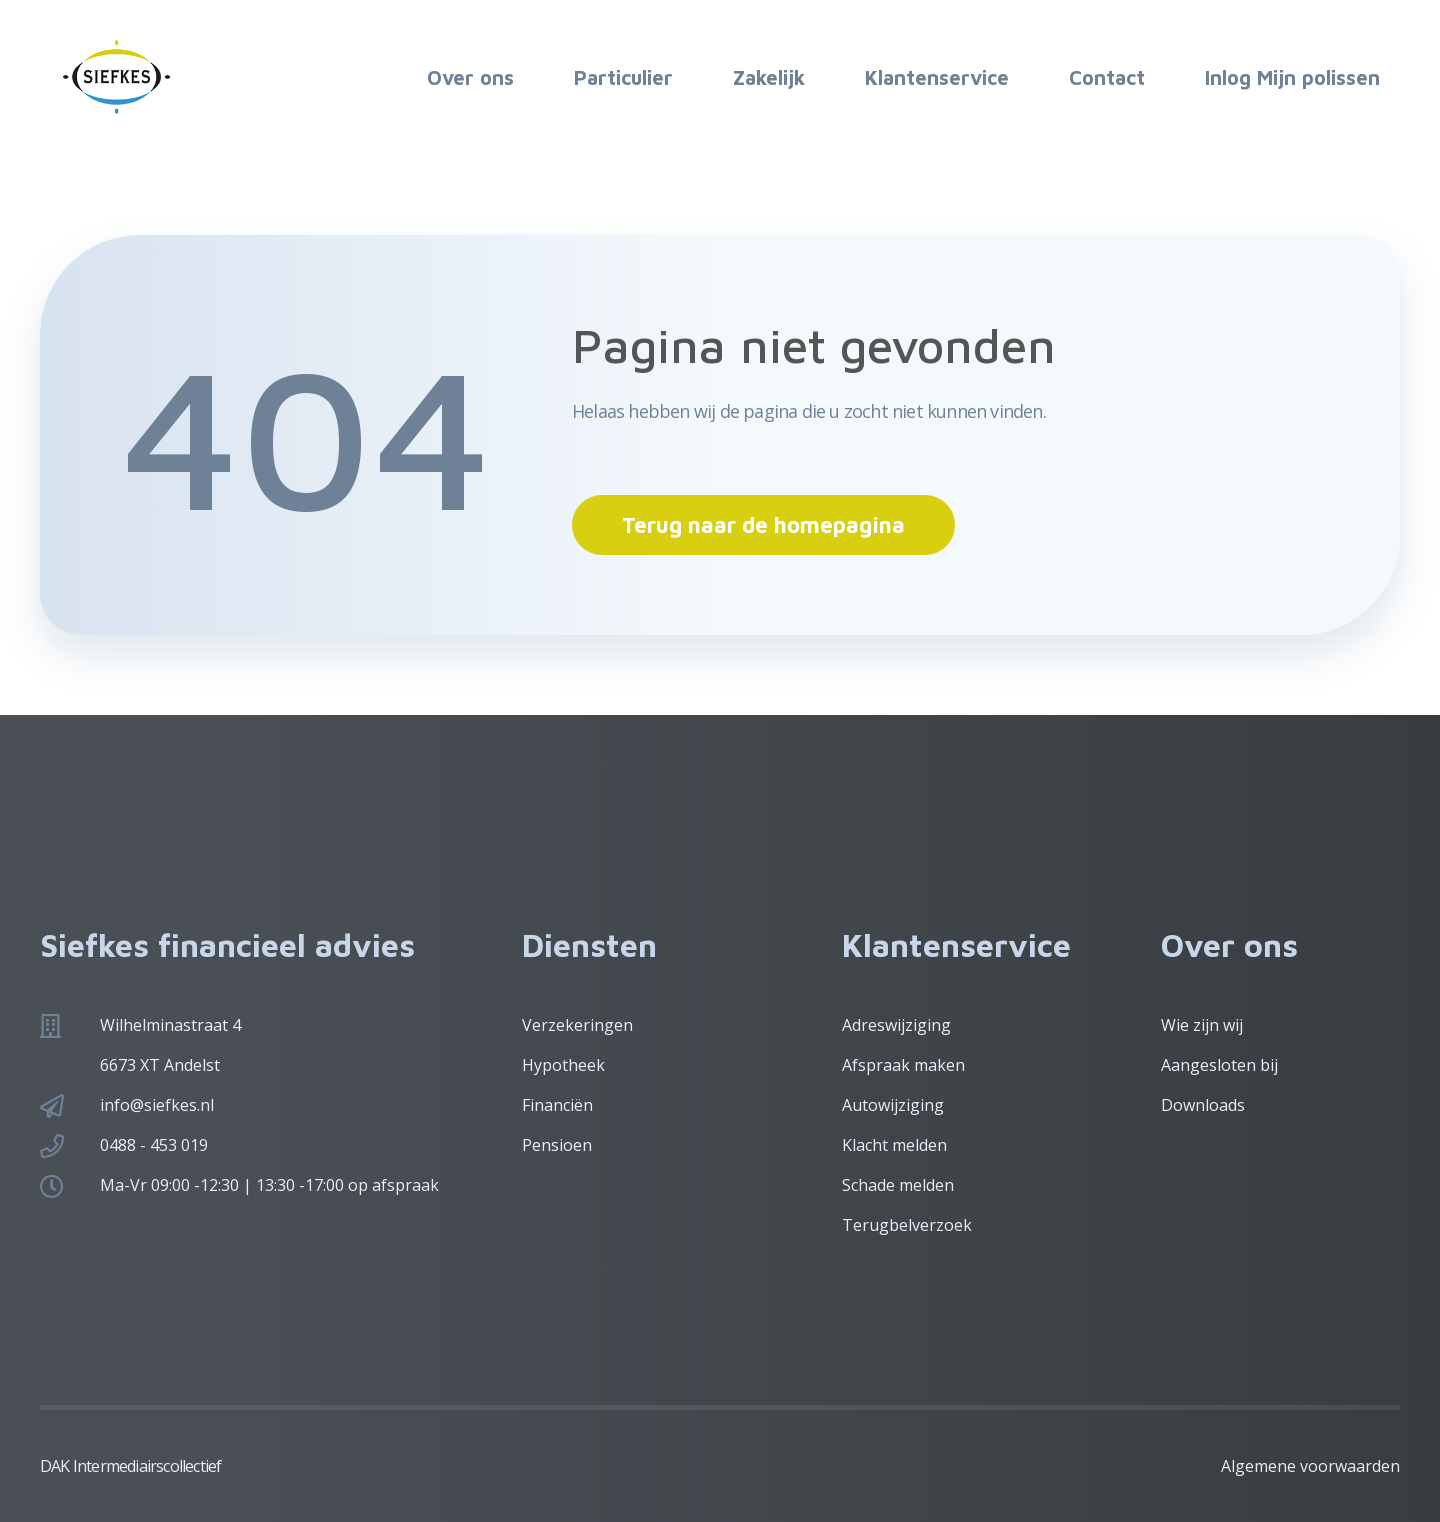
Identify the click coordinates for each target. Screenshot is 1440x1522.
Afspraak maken (903, 1065)
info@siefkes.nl (157, 1105)
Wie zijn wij (1202, 1025)
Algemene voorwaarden (1310, 1466)
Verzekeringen (577, 1025)
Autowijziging (893, 1105)
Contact (1107, 77)
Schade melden (898, 1185)
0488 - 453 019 (154, 1145)
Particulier (623, 77)
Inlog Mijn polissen (1292, 77)
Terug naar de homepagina (763, 525)
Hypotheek (563, 1065)
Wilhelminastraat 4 (170, 1025)
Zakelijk (769, 77)
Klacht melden (894, 1145)
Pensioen (557, 1145)
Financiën (557, 1105)
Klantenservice (937, 77)
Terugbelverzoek (907, 1225)
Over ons (470, 77)
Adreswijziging (896, 1025)
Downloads (1203, 1105)
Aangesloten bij (1219, 1065)
